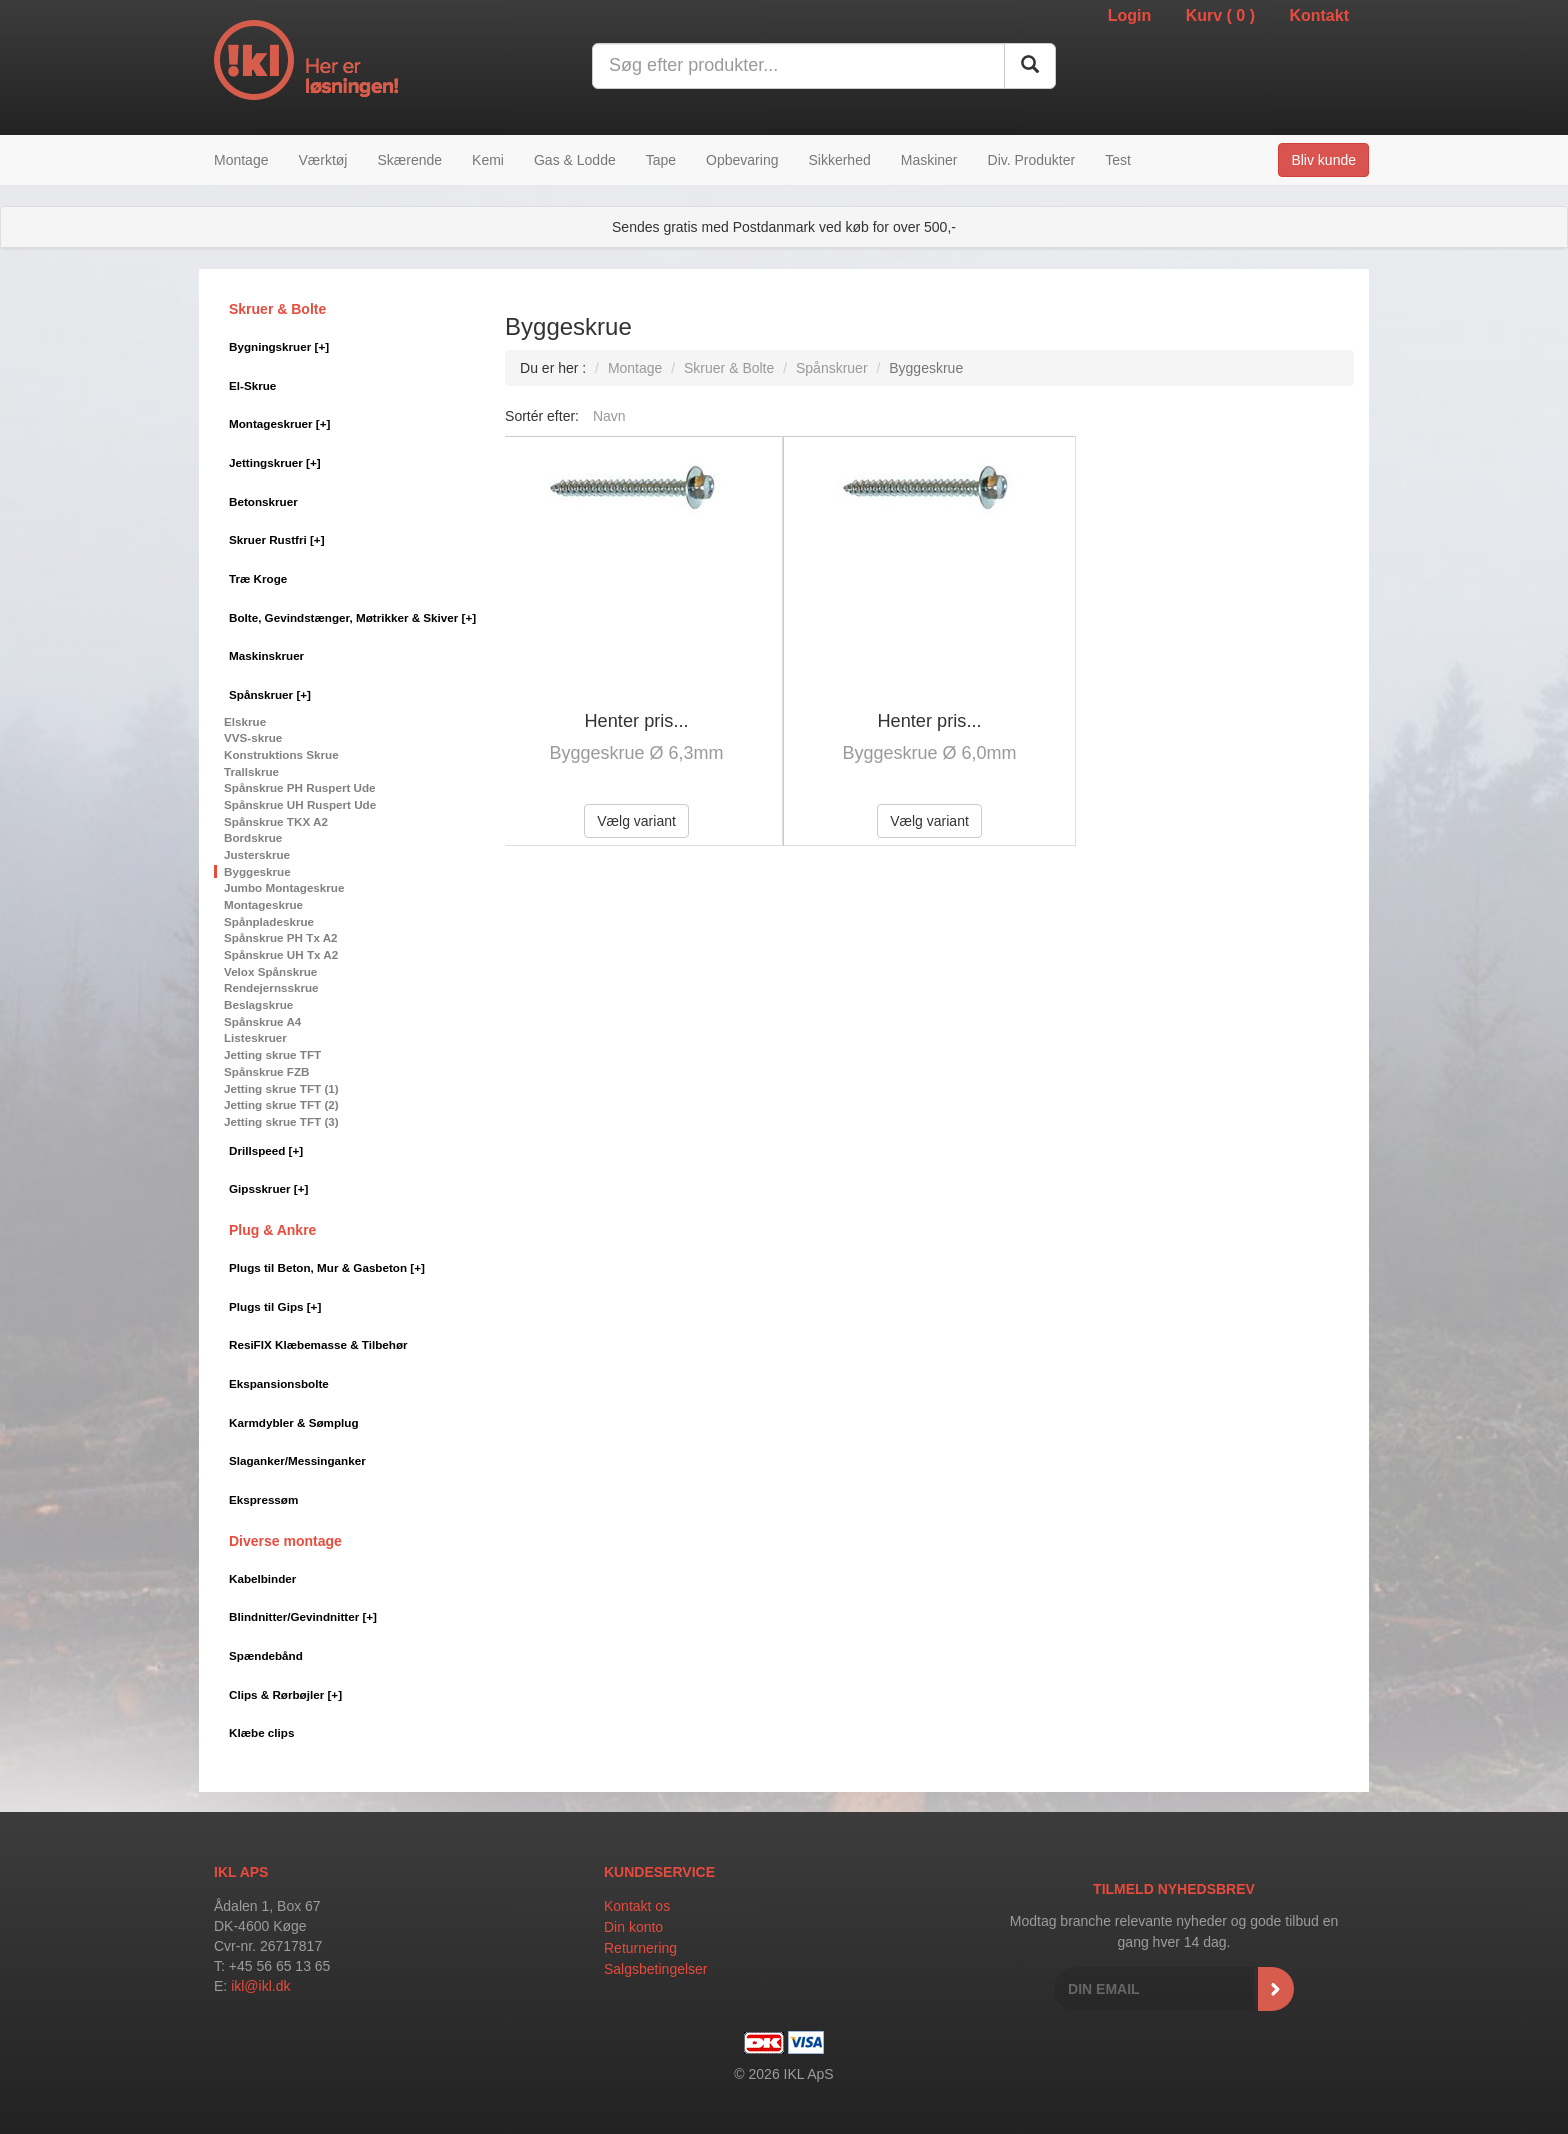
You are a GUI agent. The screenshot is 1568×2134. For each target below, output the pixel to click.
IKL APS (241, 1872)
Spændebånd (266, 1655)
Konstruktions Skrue (281, 754)
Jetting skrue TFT (272, 1054)
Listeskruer (255, 1037)
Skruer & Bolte (277, 309)
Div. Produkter (1032, 160)
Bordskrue (253, 837)
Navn (609, 416)
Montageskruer (279, 423)
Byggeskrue (257, 871)
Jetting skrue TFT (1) (281, 1088)
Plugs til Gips (275, 1306)
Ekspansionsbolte (279, 1383)
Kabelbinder (262, 1578)
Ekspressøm (263, 1499)
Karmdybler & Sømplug (294, 1422)
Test (1118, 160)
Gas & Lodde (575, 160)
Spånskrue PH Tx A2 (281, 937)
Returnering (640, 1948)
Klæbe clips (261, 1732)
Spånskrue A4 (262, 1021)
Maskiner (929, 160)
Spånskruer (270, 694)
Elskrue (245, 721)
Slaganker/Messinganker (297, 1460)
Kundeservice (659, 1872)
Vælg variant (636, 821)
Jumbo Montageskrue (284, 887)
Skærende (409, 160)
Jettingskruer (275, 462)
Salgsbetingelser (656, 1969)
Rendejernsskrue (271, 987)
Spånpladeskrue (269, 921)
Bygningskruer (279, 346)
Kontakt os (637, 1906)
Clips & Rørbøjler (285, 1694)
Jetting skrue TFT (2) (281, 1104)
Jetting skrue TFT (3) (281, 1121)
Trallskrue (251, 771)
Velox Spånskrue (270, 971)
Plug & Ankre (272, 1230)
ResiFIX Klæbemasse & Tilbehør (318, 1344)
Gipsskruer (268, 1188)
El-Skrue (252, 385)
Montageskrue (263, 904)
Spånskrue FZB (267, 1071)
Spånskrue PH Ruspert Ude (300, 787)
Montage (241, 160)
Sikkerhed (839, 160)
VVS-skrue (253, 737)
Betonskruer (263, 501)
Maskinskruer (266, 655)
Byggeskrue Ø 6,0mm (929, 753)
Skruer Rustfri (277, 539)
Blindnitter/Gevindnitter (303, 1616)
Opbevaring (742, 160)
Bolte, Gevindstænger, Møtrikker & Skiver (352, 617)
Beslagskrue (258, 1004)
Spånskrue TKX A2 (276, 821)
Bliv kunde (1323, 160)
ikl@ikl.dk (260, 1986)
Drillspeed (266, 1150)
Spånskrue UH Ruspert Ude (300, 804)
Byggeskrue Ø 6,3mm (637, 753)
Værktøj (322, 160)
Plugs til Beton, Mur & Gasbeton (327, 1267)
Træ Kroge (258, 578)
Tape (661, 160)
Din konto (633, 1927)
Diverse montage (285, 1541)
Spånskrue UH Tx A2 (281, 954)
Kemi (488, 160)
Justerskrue (257, 854)
